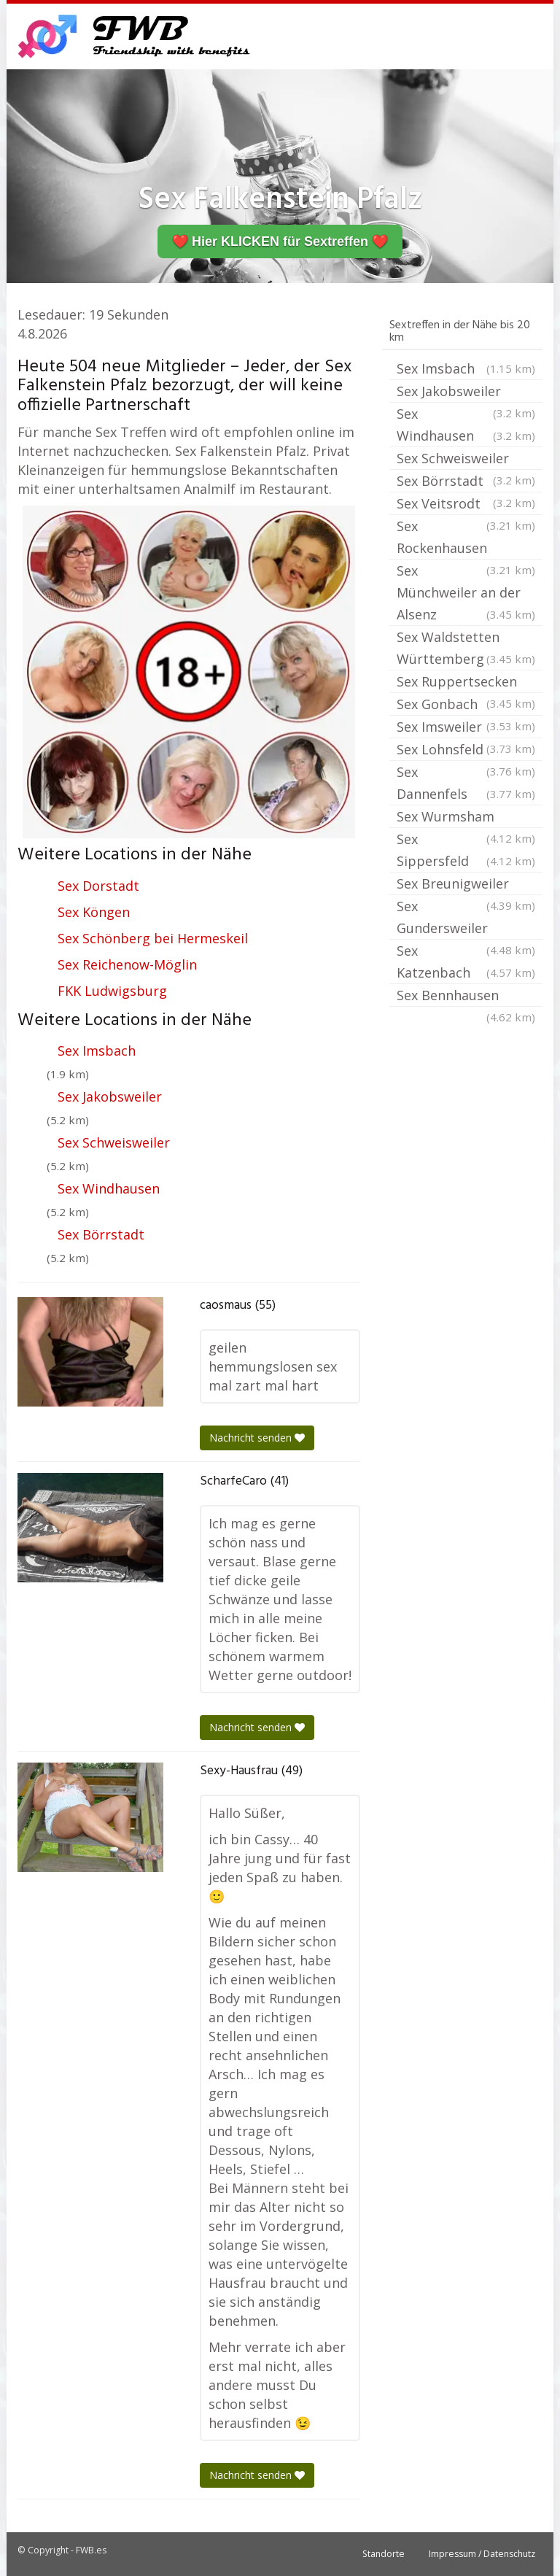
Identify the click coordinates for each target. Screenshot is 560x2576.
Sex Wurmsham (466, 818)
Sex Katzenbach (466, 962)
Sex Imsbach (97, 1050)
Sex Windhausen (109, 1188)
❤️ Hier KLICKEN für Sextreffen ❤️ (280, 241)
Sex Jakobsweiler (110, 1096)
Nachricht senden (257, 1437)
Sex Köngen (94, 912)
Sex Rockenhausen (466, 538)
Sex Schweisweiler (114, 1142)
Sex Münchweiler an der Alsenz (466, 593)
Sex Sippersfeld (466, 851)
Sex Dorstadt (98, 885)
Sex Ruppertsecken (466, 683)
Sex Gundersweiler (466, 918)
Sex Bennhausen (466, 996)
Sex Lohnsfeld (466, 750)
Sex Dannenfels (466, 784)
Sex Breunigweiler (466, 885)
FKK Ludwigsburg (112, 990)
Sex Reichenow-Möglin (127, 964)
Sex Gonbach (466, 705)
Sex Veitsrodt (466, 505)
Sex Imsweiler (466, 728)
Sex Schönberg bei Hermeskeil (153, 938)
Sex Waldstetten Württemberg (466, 649)
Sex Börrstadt (101, 1234)
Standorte (383, 2554)
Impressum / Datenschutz (482, 2554)
